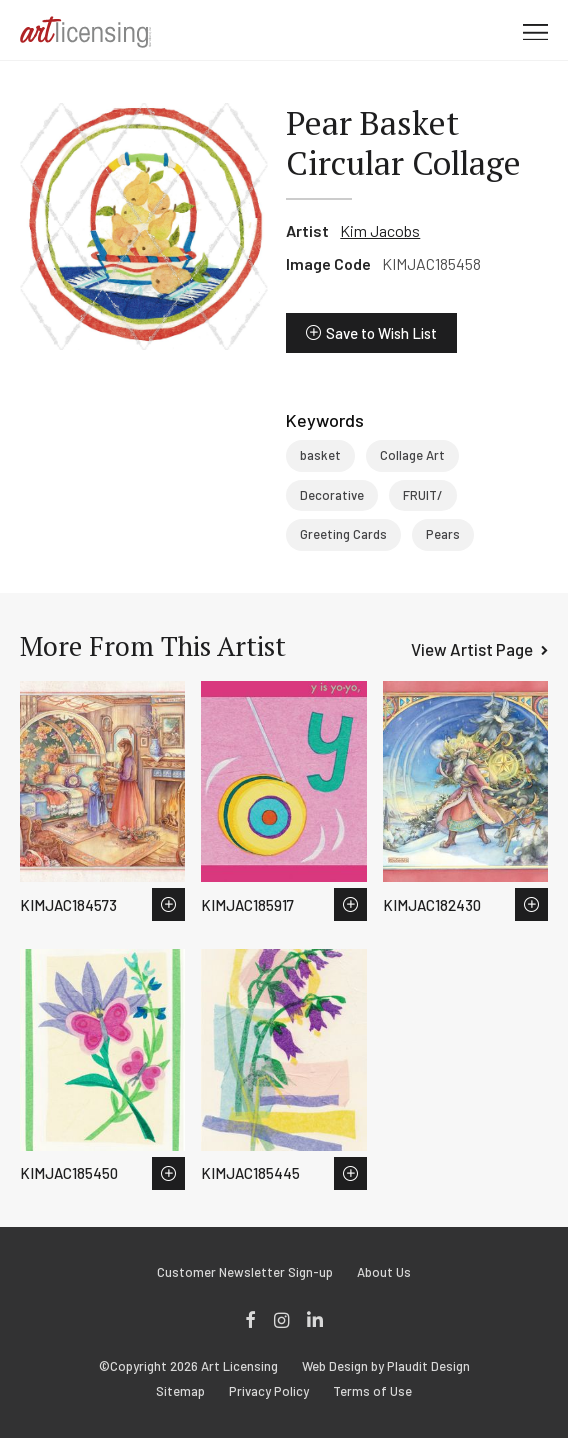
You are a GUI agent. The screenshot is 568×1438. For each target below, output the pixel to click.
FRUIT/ (423, 495)
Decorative (332, 495)
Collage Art (412, 455)
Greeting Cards (343, 534)
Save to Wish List (381, 333)
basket (320, 455)
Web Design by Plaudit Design (386, 1366)
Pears (443, 534)
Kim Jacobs (380, 230)
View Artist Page (472, 649)
